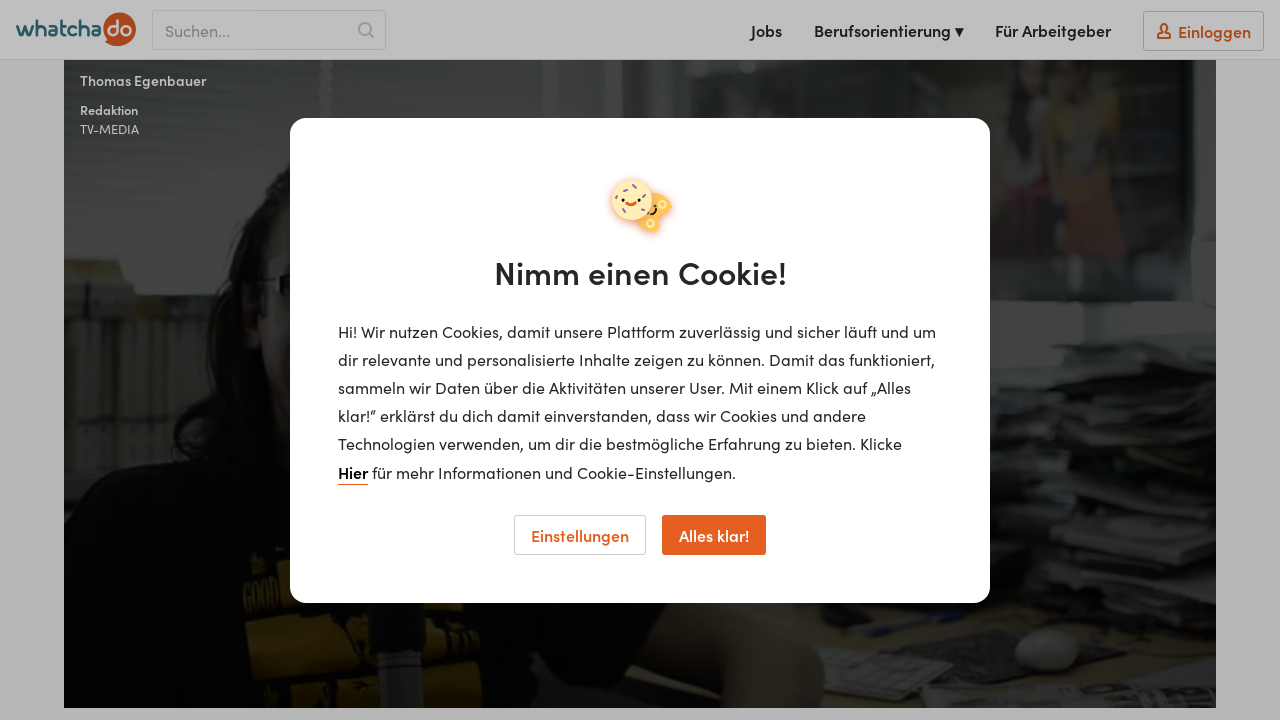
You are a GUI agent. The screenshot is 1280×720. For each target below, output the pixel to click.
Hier (353, 472)
